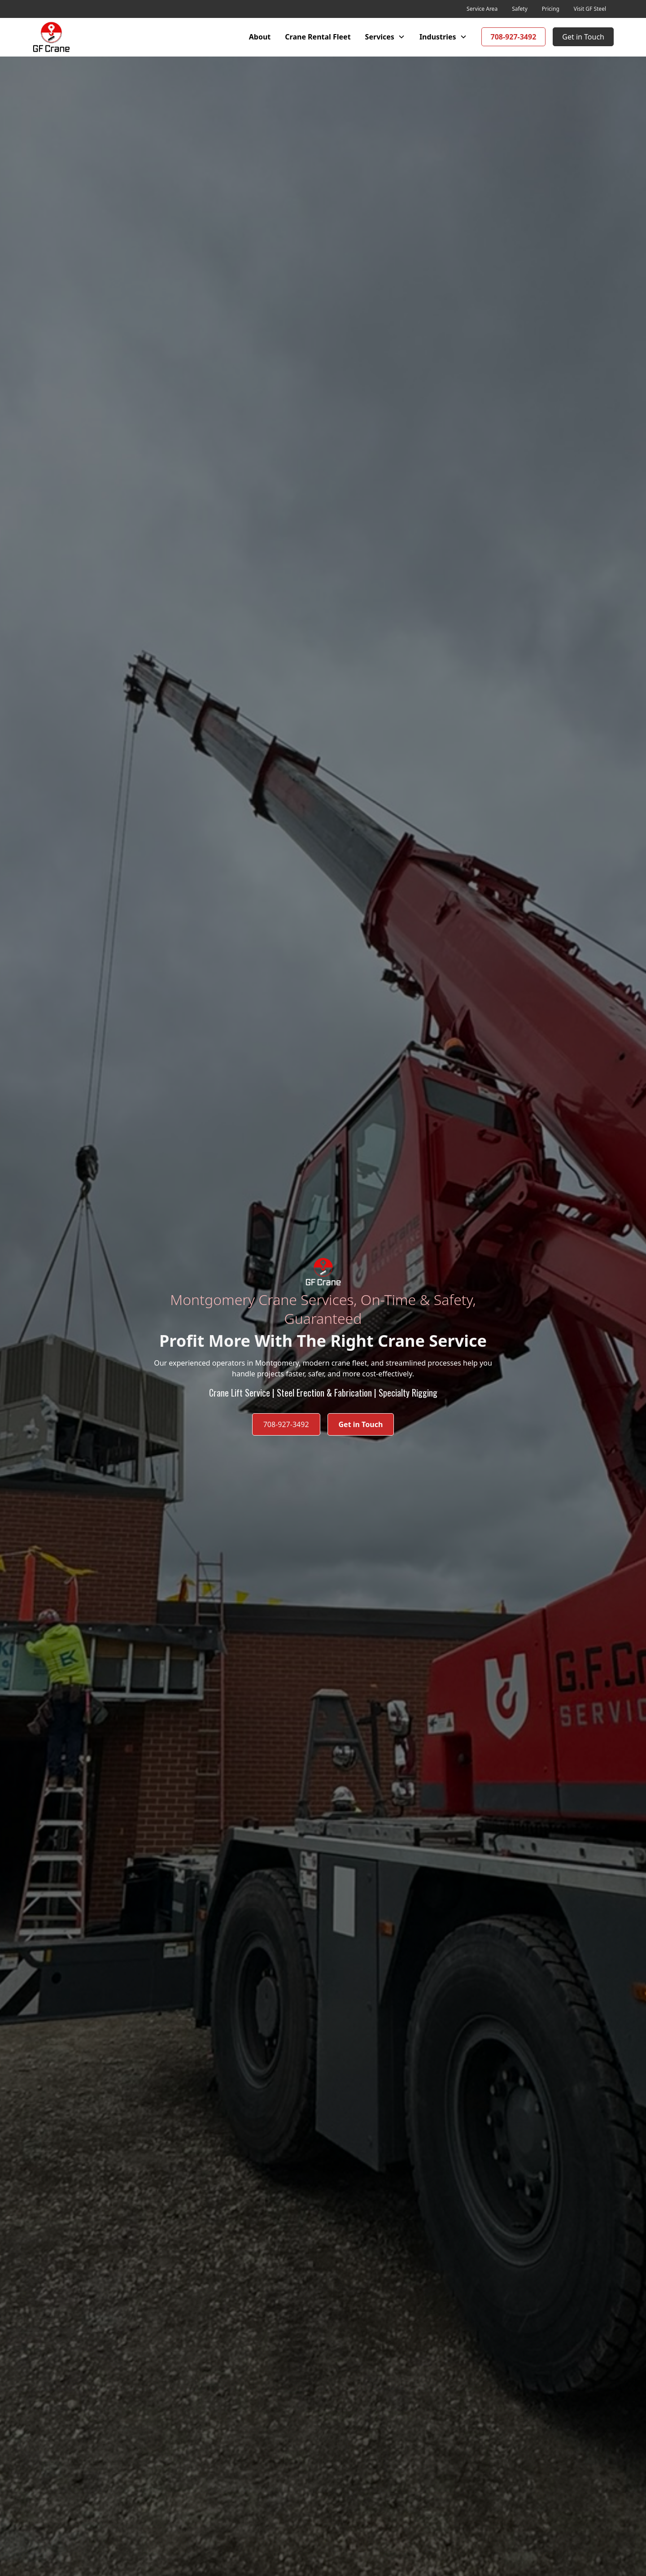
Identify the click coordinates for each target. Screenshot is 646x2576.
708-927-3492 (514, 37)
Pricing (550, 9)
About (260, 37)
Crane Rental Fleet (317, 37)
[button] (385, 37)
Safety (520, 9)
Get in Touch (583, 37)
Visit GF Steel (590, 9)
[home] (51, 37)
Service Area (482, 9)
